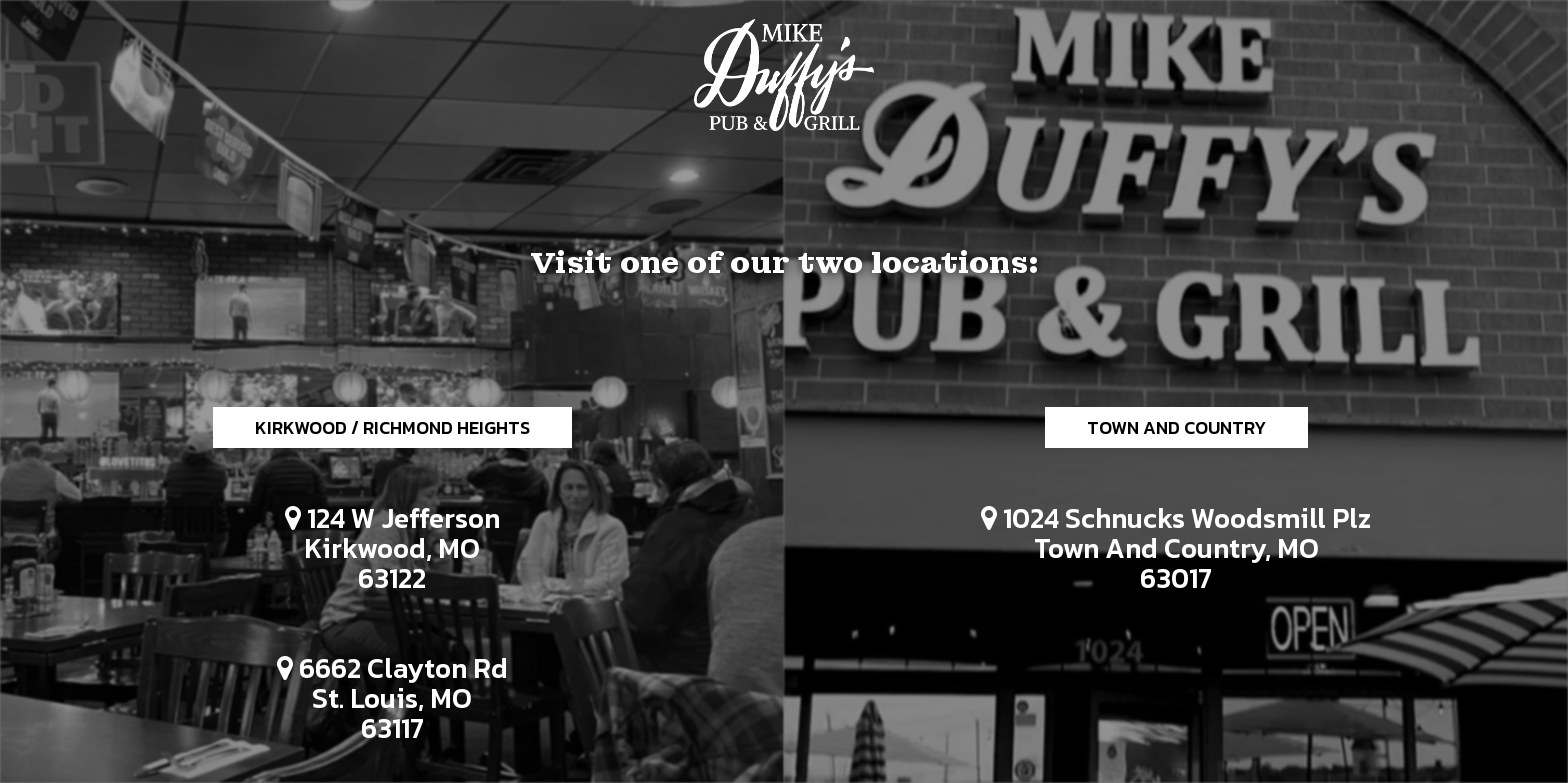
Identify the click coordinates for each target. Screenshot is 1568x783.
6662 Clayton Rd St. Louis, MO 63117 (382, 700)
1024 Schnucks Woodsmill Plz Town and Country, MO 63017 (1166, 550)
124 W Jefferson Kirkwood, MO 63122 (382, 550)
